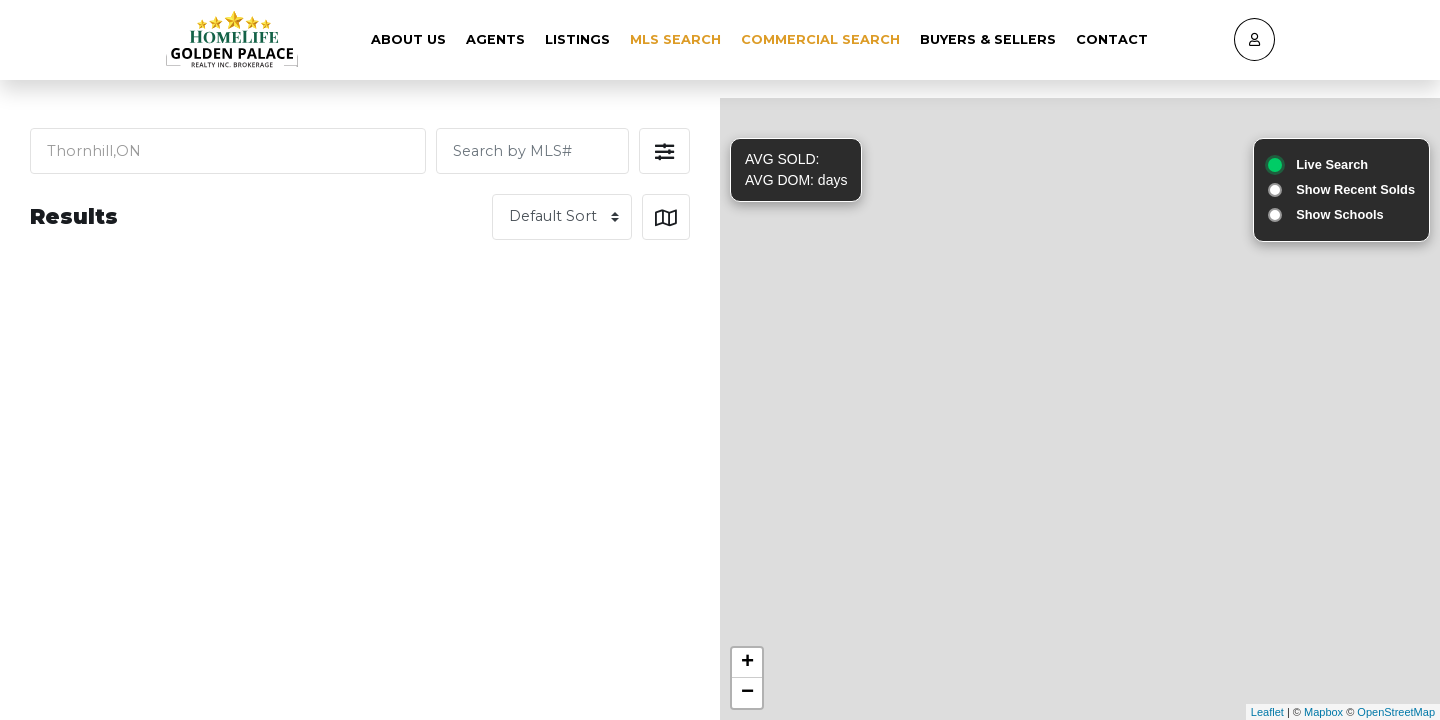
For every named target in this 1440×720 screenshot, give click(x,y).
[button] (664, 151)
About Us (408, 39)
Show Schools (1339, 214)
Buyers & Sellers (988, 39)
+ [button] (747, 663)
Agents (495, 39)
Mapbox (1323, 712)
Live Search (1332, 164)
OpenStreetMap (1396, 712)
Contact (1112, 39)
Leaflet (1267, 712)
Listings (577, 39)
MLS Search (675, 39)
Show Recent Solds (1355, 189)
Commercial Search (820, 39)
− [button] (747, 693)
